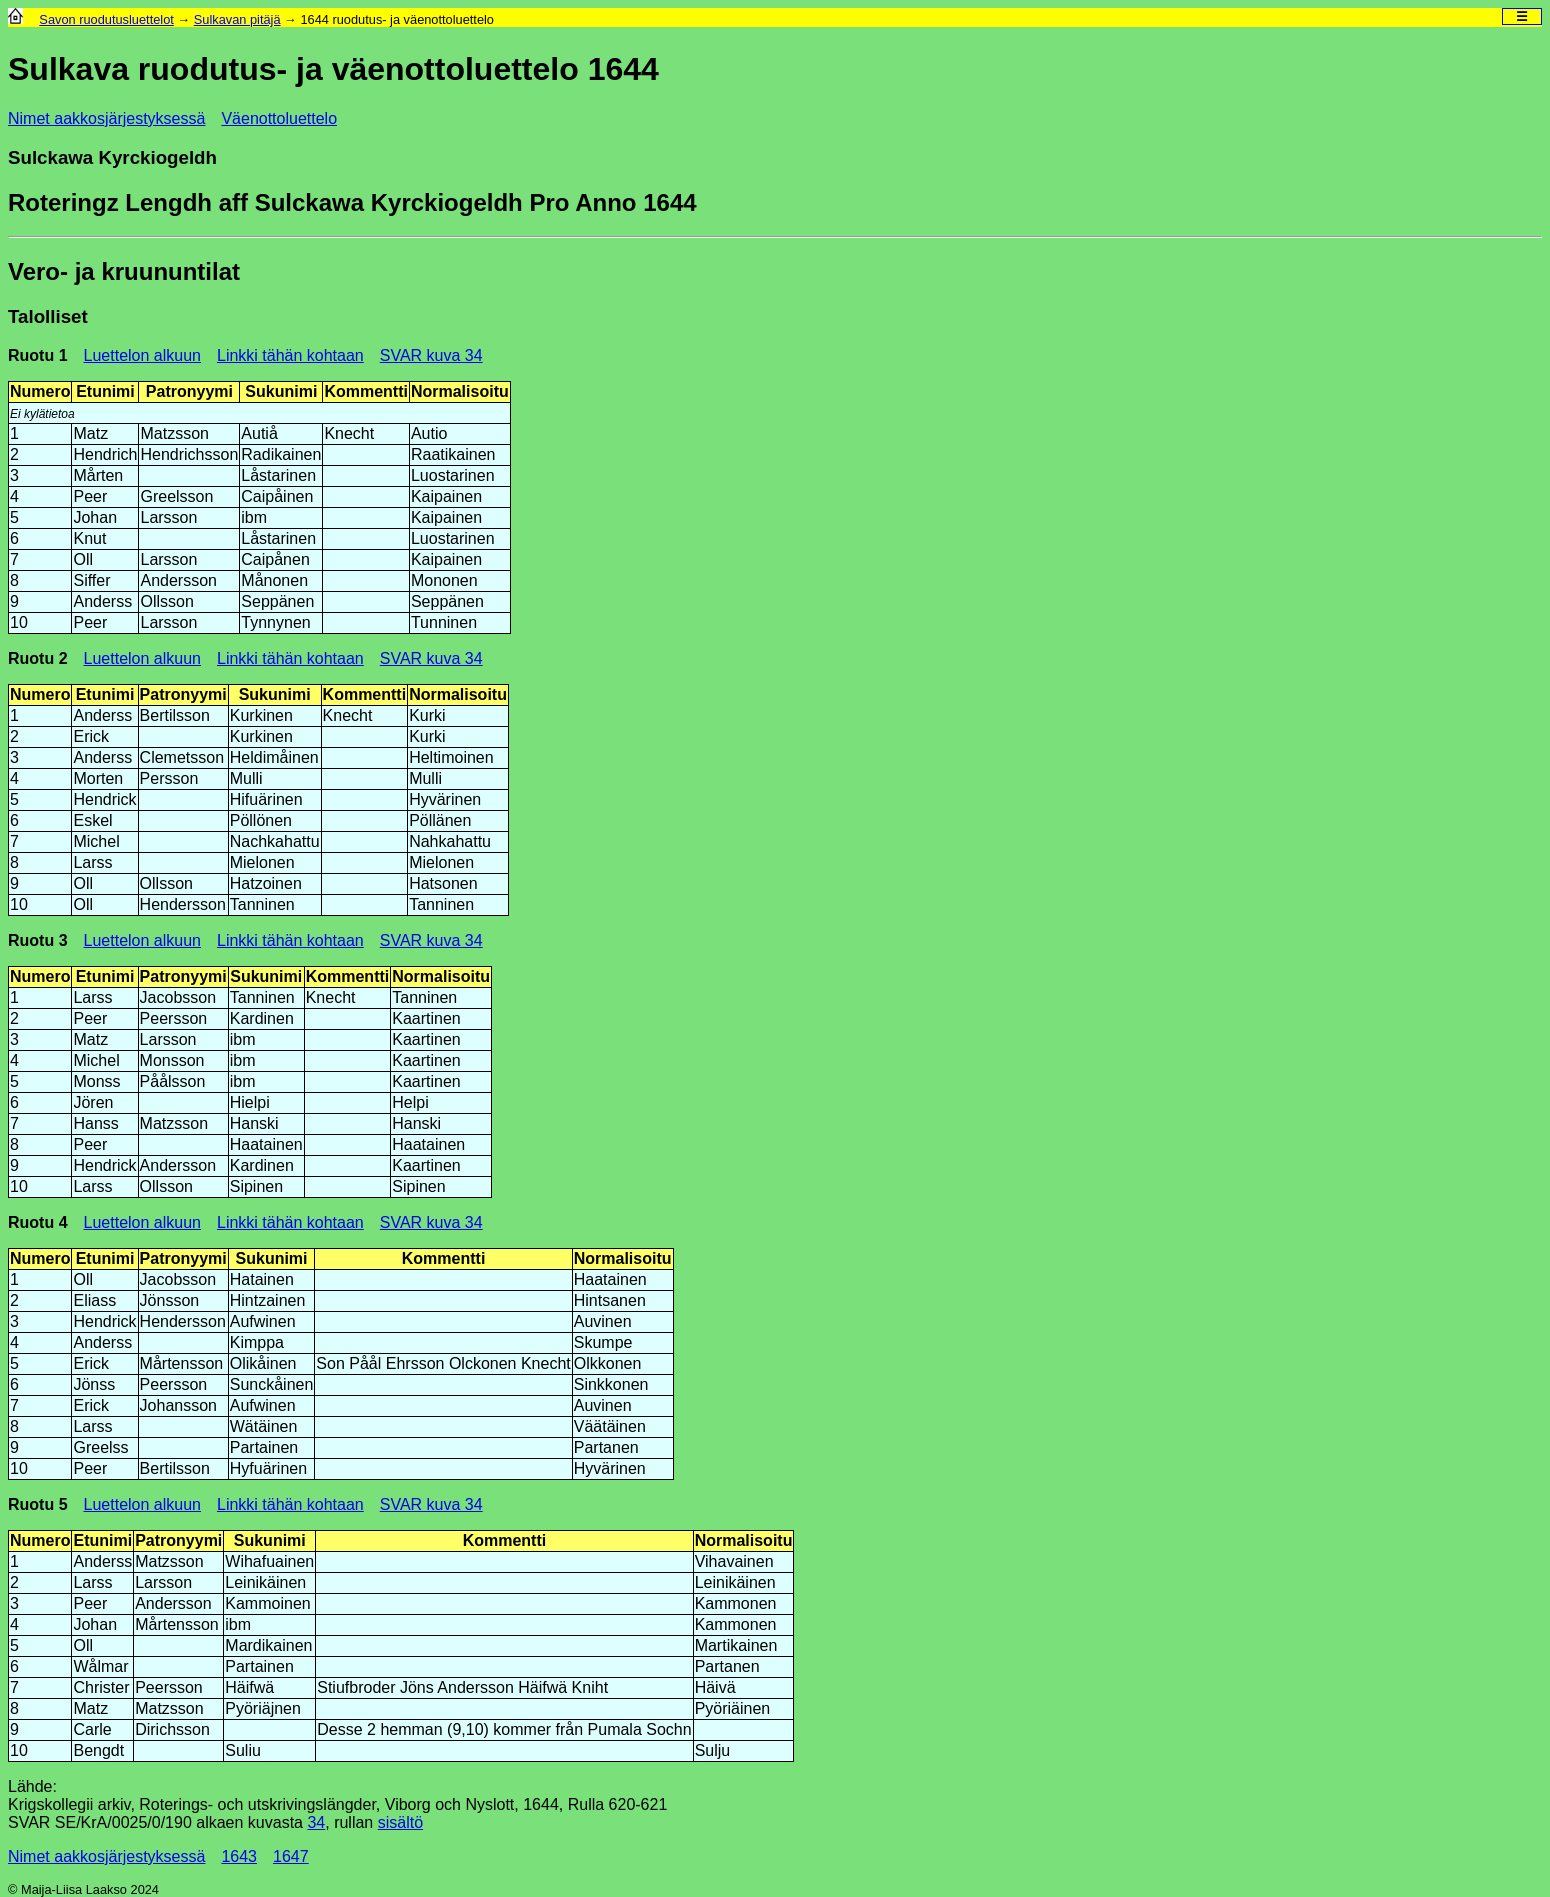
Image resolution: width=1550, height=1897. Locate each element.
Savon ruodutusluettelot (106, 19)
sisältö (400, 1822)
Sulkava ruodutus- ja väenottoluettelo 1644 (333, 69)
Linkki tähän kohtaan (290, 355)
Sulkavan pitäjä (237, 19)
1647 (291, 1856)
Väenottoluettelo (279, 118)
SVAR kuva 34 (431, 355)
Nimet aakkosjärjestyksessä (106, 118)
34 (316, 1822)
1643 (239, 1856)
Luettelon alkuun (142, 355)
